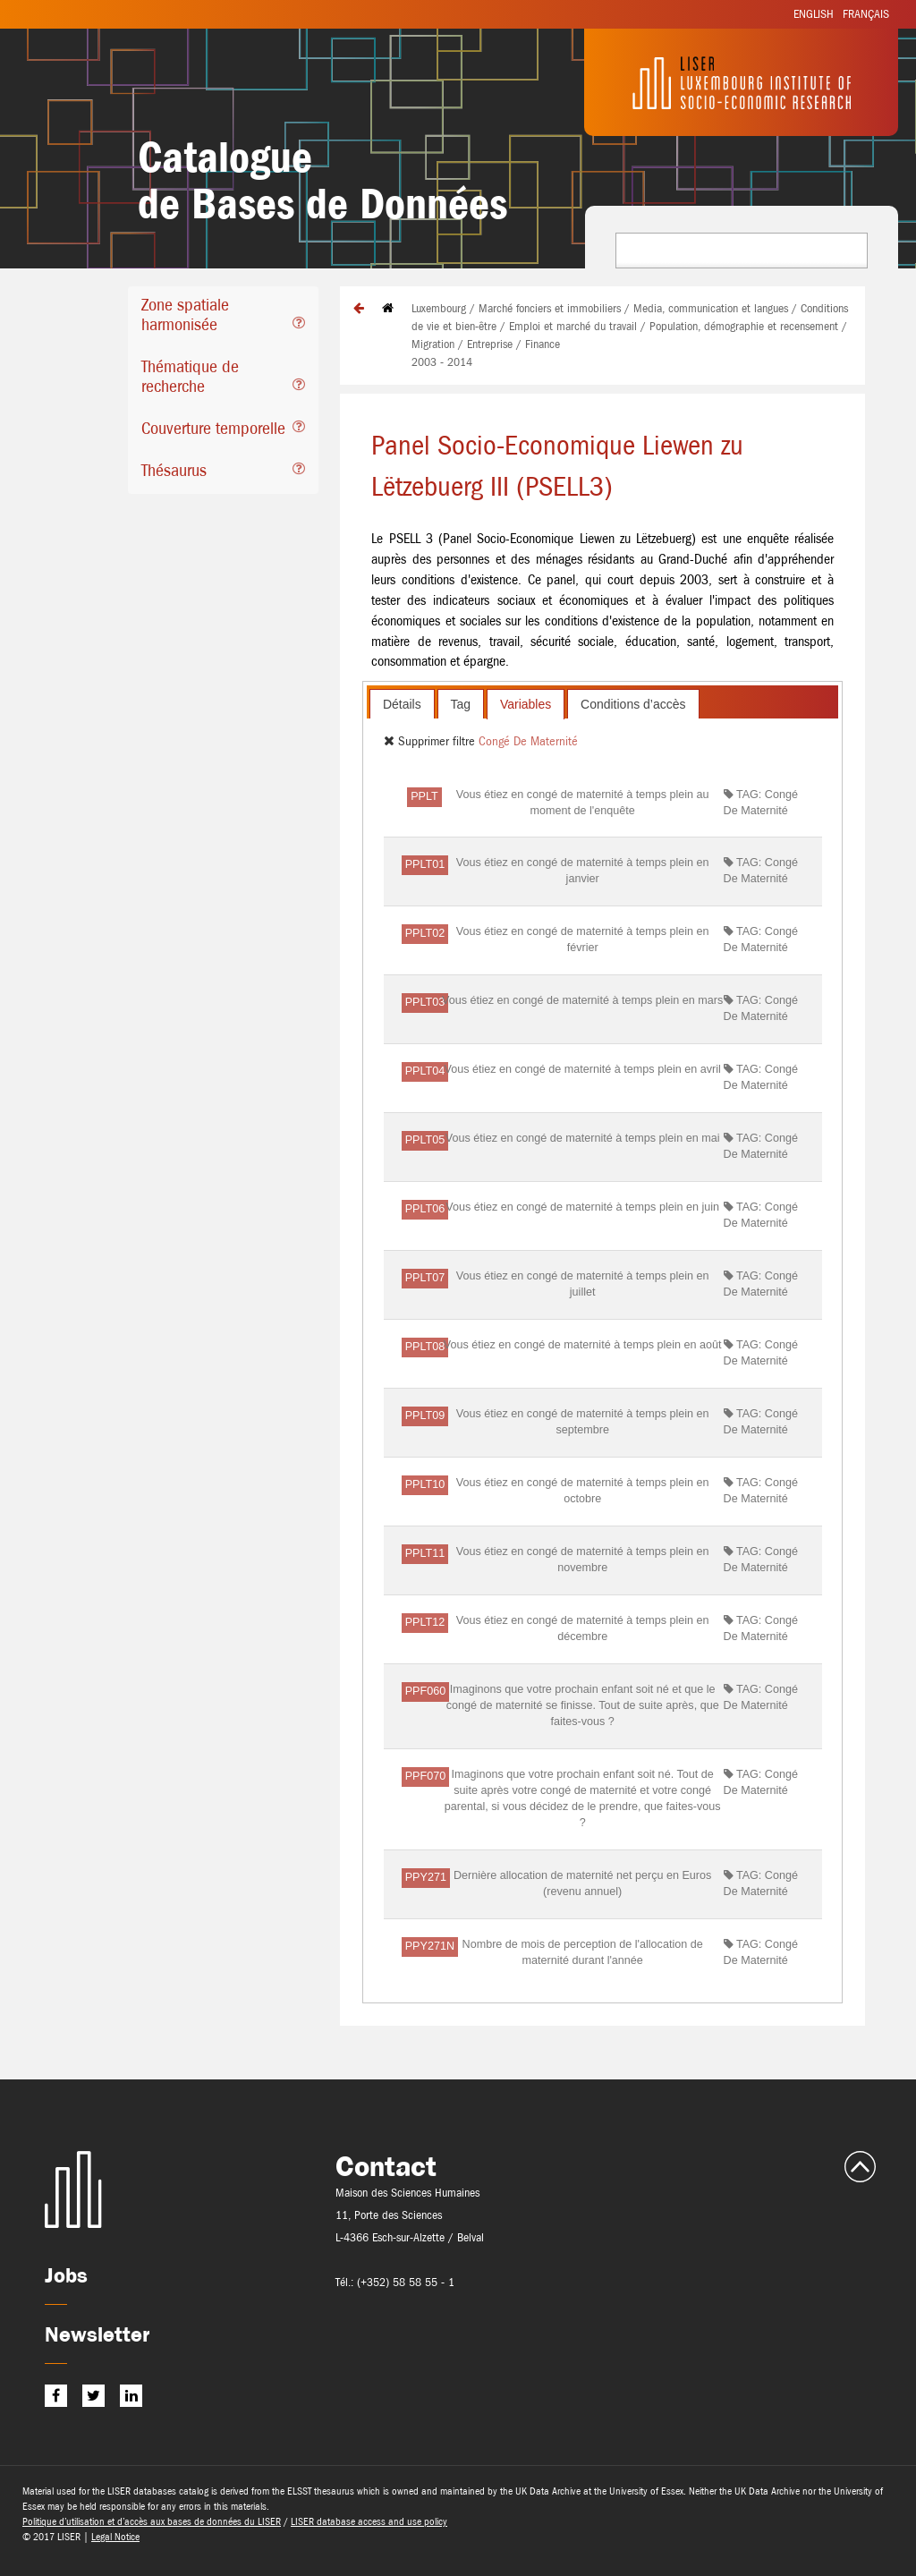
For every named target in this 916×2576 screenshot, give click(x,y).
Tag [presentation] (461, 704)
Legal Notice (115, 2536)
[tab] (223, 317)
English (813, 13)
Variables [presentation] (525, 704)
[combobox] (741, 250)
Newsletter (97, 2334)
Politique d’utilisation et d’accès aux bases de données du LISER (151, 2521)
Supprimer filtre (431, 741)
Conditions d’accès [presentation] (633, 704)
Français (866, 13)
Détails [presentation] (402, 704)
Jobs (66, 2275)
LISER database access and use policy (369, 2521)
